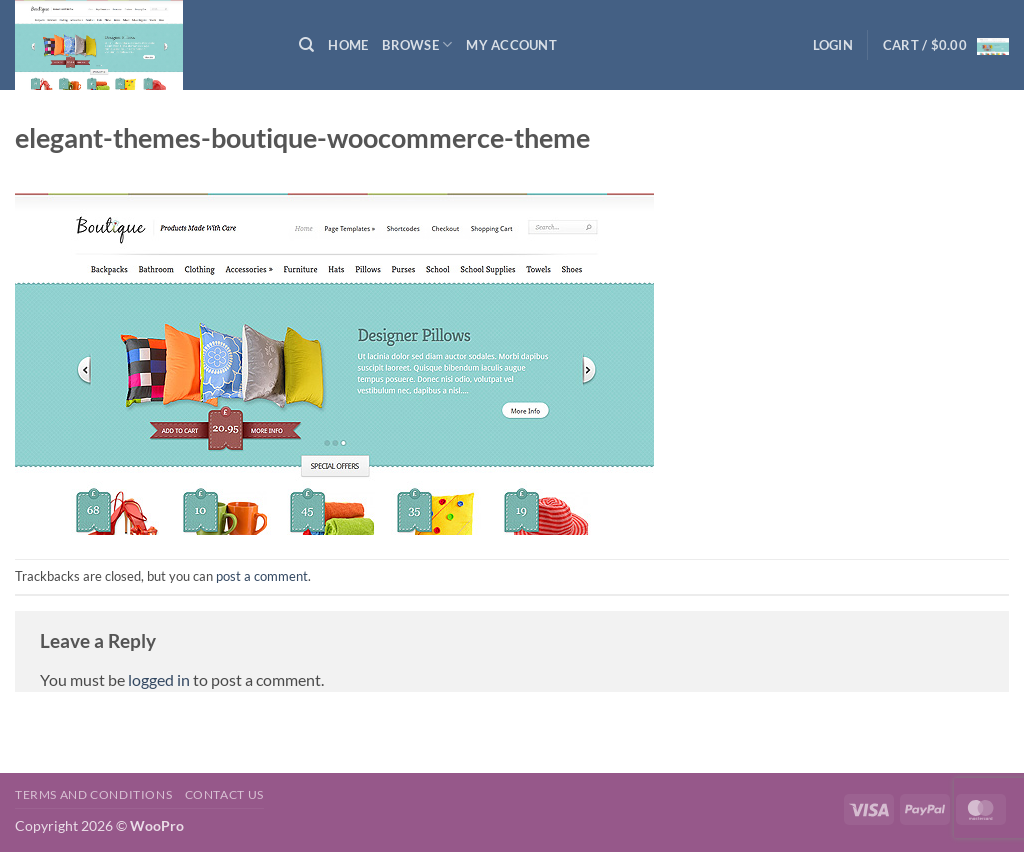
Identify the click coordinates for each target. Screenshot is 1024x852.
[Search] (306, 45)
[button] (833, 45)
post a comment (262, 576)
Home (348, 45)
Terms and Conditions (93, 794)
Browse (417, 44)
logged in (159, 679)
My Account (511, 45)
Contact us (224, 794)
